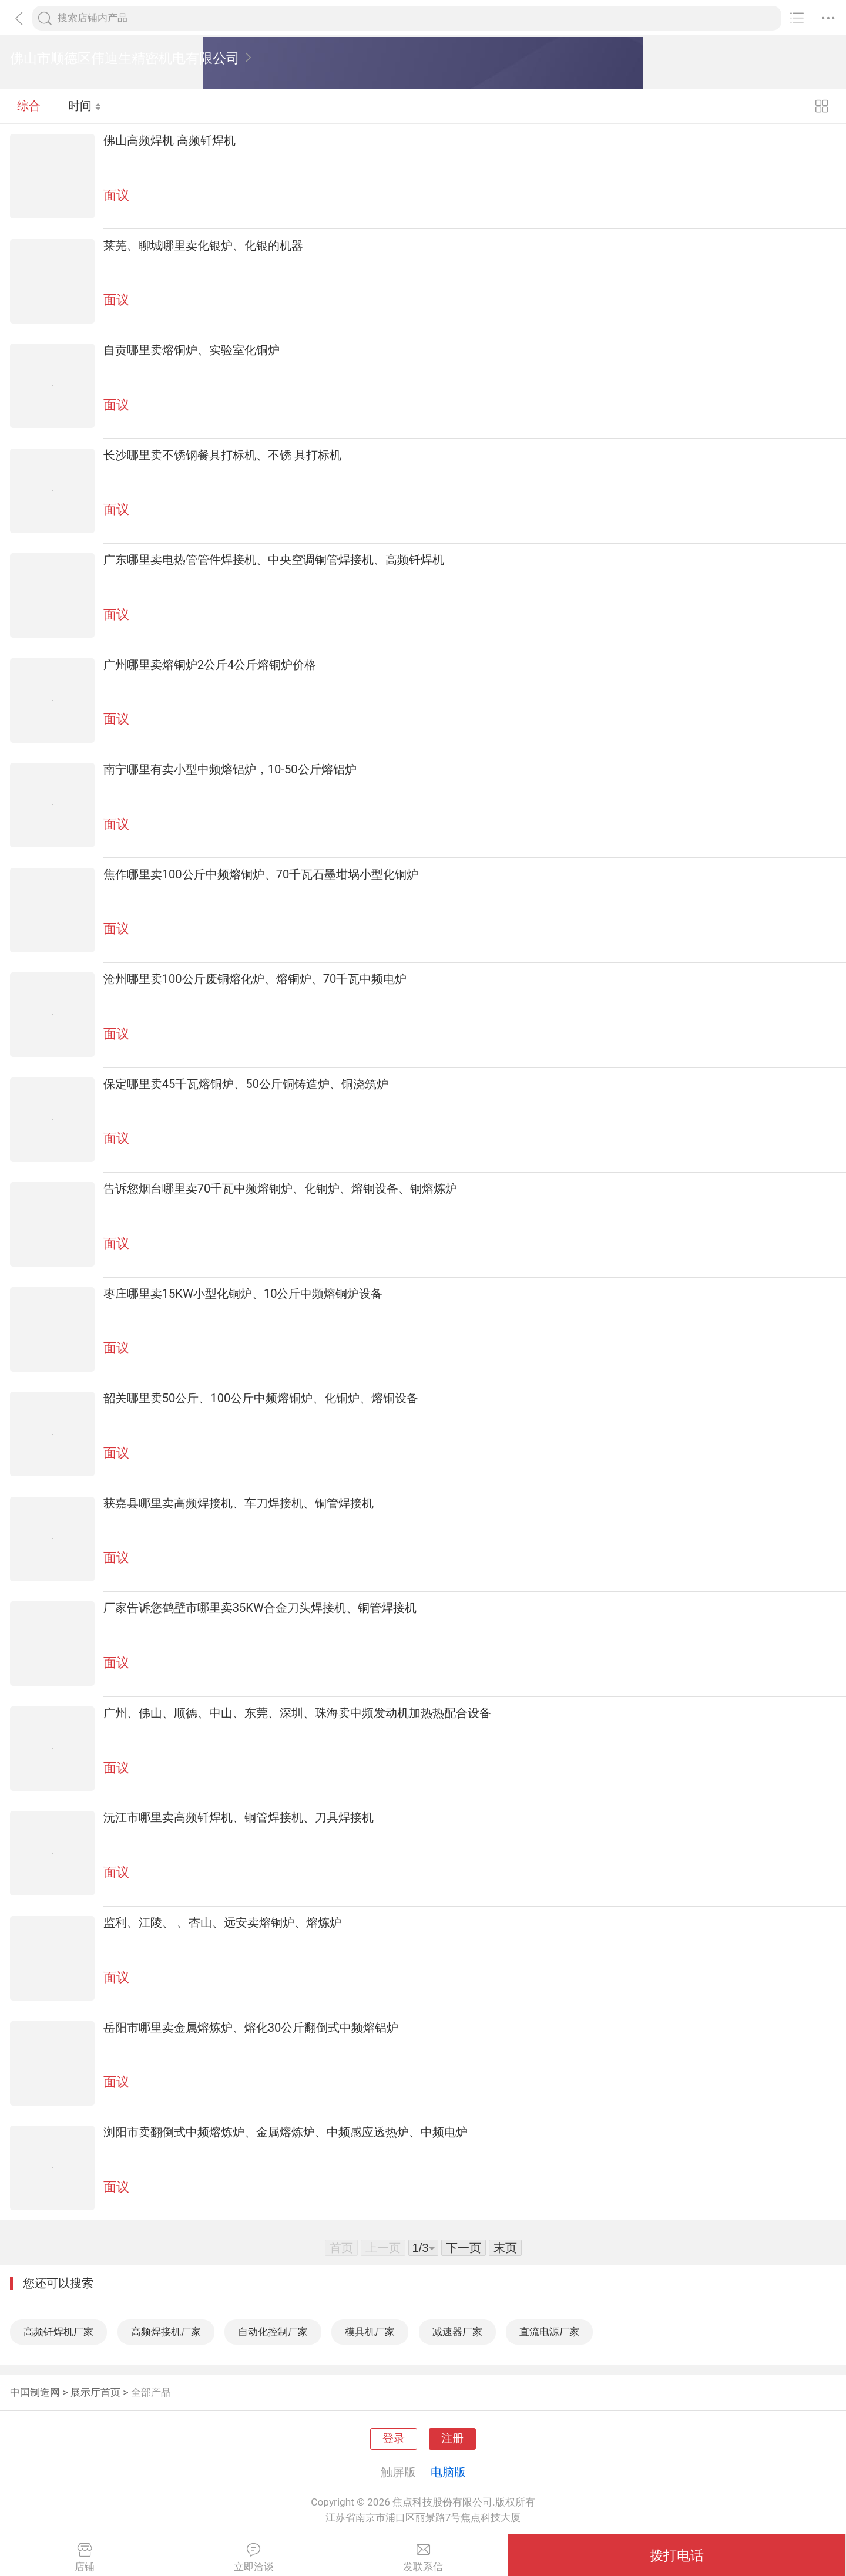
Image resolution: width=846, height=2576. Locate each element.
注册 (452, 2438)
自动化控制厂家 (273, 2332)
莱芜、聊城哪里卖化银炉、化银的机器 (203, 245)
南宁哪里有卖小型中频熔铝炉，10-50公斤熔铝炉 (230, 769)
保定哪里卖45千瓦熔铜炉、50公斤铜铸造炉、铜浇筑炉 (245, 1084)
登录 (393, 2438)
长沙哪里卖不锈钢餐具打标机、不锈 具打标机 (222, 455)
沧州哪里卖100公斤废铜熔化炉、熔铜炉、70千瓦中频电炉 (255, 979)
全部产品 (151, 2392)
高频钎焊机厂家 (58, 2332)
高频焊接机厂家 (166, 2332)
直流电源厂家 (549, 2332)
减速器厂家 (457, 2332)
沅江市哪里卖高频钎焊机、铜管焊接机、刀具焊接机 (238, 1817)
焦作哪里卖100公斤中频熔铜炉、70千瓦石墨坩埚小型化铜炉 (261, 874)
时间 (85, 106)
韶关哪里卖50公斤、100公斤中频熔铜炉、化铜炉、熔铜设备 (261, 1398)
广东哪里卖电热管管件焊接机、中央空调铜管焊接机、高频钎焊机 (273, 560)
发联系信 (423, 2557)
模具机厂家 (370, 2332)
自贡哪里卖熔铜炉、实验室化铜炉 (191, 350)
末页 (505, 2248)
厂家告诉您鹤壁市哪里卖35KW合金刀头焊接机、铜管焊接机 (260, 1608)
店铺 (84, 2557)
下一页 (463, 2248)
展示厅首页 (95, 2392)
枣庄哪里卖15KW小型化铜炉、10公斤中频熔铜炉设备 (243, 1294)
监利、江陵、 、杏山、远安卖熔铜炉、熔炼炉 (222, 1922)
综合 (29, 106)
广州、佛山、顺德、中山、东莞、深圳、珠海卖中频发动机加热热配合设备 (297, 1713)
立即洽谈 (253, 2557)
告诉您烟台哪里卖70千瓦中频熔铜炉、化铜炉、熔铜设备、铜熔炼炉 (280, 1188)
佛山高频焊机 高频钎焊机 (169, 140)
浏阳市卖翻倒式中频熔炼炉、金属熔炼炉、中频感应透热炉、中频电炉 (285, 2132)
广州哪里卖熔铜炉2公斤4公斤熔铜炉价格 (210, 665)
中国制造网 (35, 2392)
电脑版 (448, 2472)
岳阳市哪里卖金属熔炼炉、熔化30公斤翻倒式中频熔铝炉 (251, 2028)
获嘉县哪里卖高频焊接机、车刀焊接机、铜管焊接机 (238, 1503)
